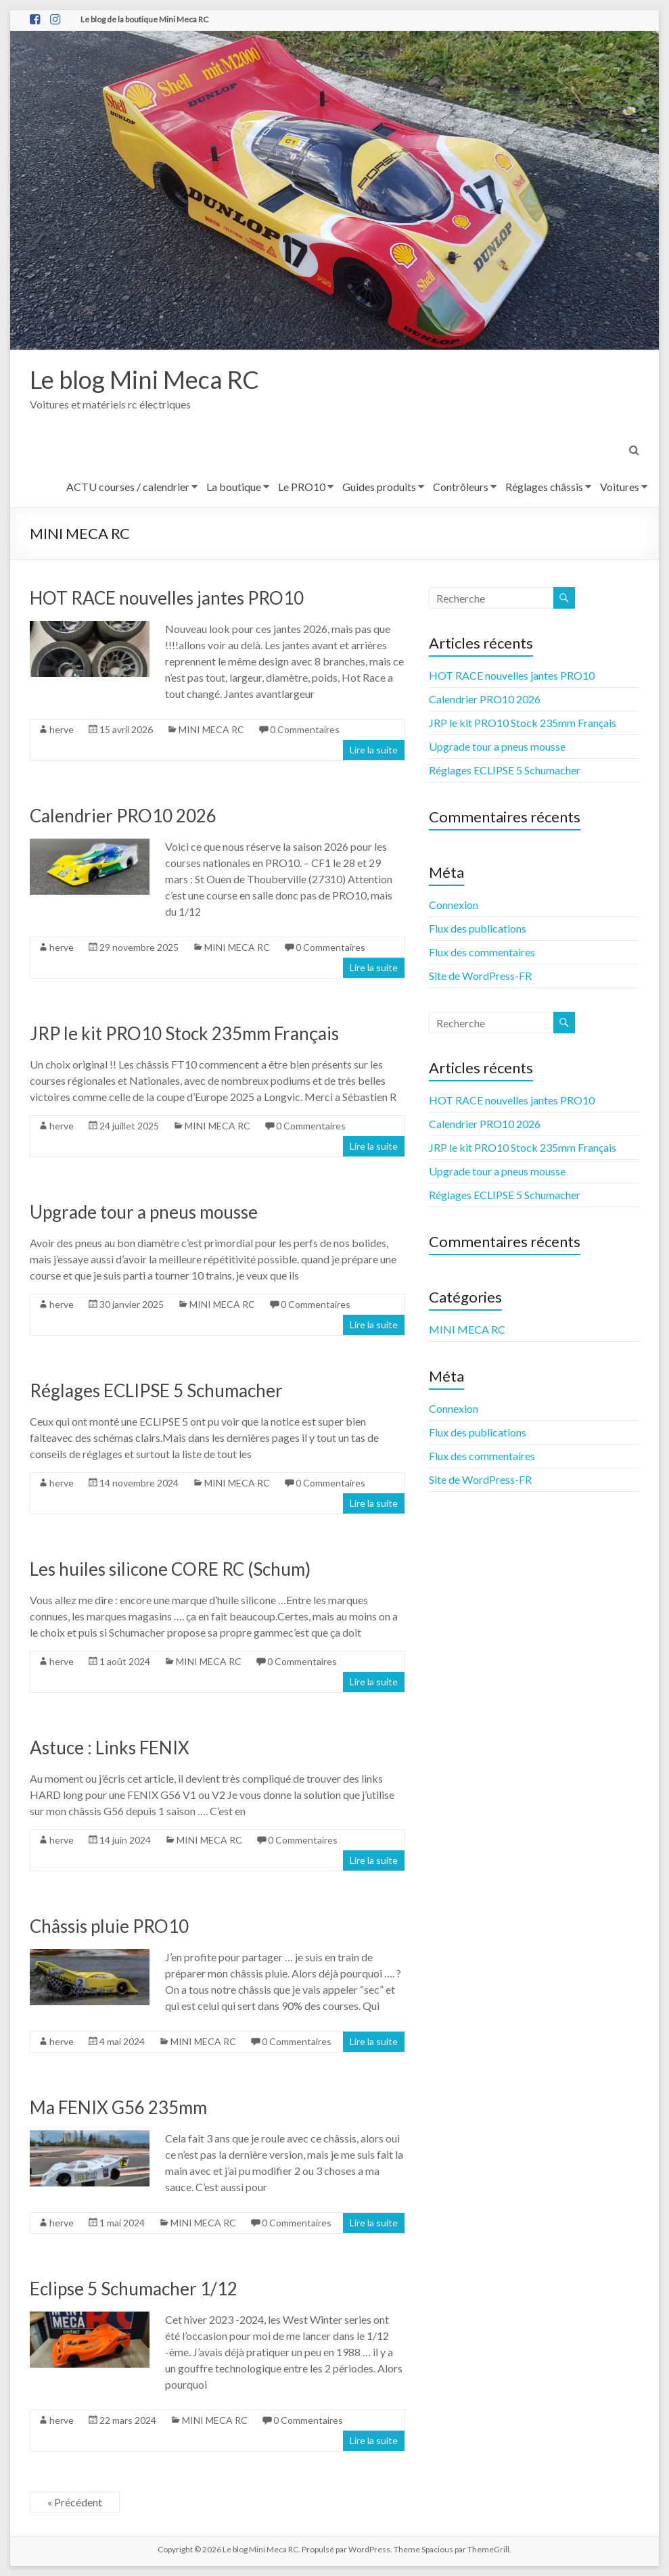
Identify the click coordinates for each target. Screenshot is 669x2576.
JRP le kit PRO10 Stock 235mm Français (184, 1033)
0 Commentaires (305, 729)
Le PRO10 (301, 486)
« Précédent (74, 2502)
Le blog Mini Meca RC (144, 379)
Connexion (453, 904)
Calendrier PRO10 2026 (123, 815)
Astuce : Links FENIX (109, 1747)
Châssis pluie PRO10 (109, 1926)
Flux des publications (477, 928)
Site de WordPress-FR (480, 975)
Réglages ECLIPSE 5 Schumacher (156, 1390)
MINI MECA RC (211, 729)
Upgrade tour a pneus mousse (144, 1212)
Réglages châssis (544, 486)
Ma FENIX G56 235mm (118, 2107)
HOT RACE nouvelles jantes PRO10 (167, 598)
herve (61, 729)
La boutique (233, 486)
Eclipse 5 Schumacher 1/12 (133, 2288)
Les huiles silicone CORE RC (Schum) (170, 1569)
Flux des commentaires (482, 951)
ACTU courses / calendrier (127, 486)
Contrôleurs (460, 486)
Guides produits (379, 486)
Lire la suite (374, 749)
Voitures (619, 486)
